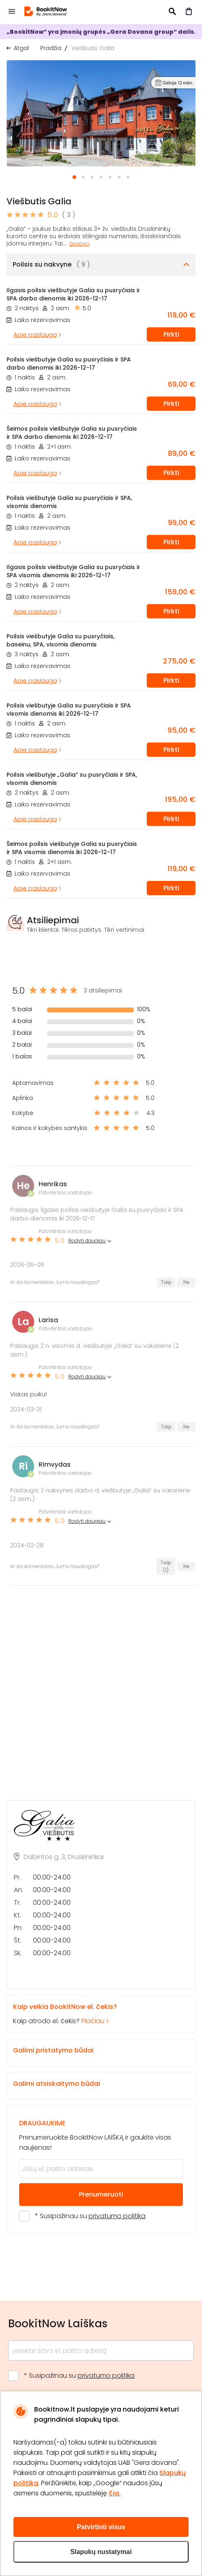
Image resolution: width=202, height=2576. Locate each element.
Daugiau (79, 244)
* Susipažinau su (90, 2216)
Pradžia (50, 48)
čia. (115, 2493)
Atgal (21, 48)
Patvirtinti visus (101, 2526)
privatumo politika (117, 2216)
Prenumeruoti (101, 2194)
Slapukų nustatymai (101, 2551)
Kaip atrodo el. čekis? (94, 2014)
